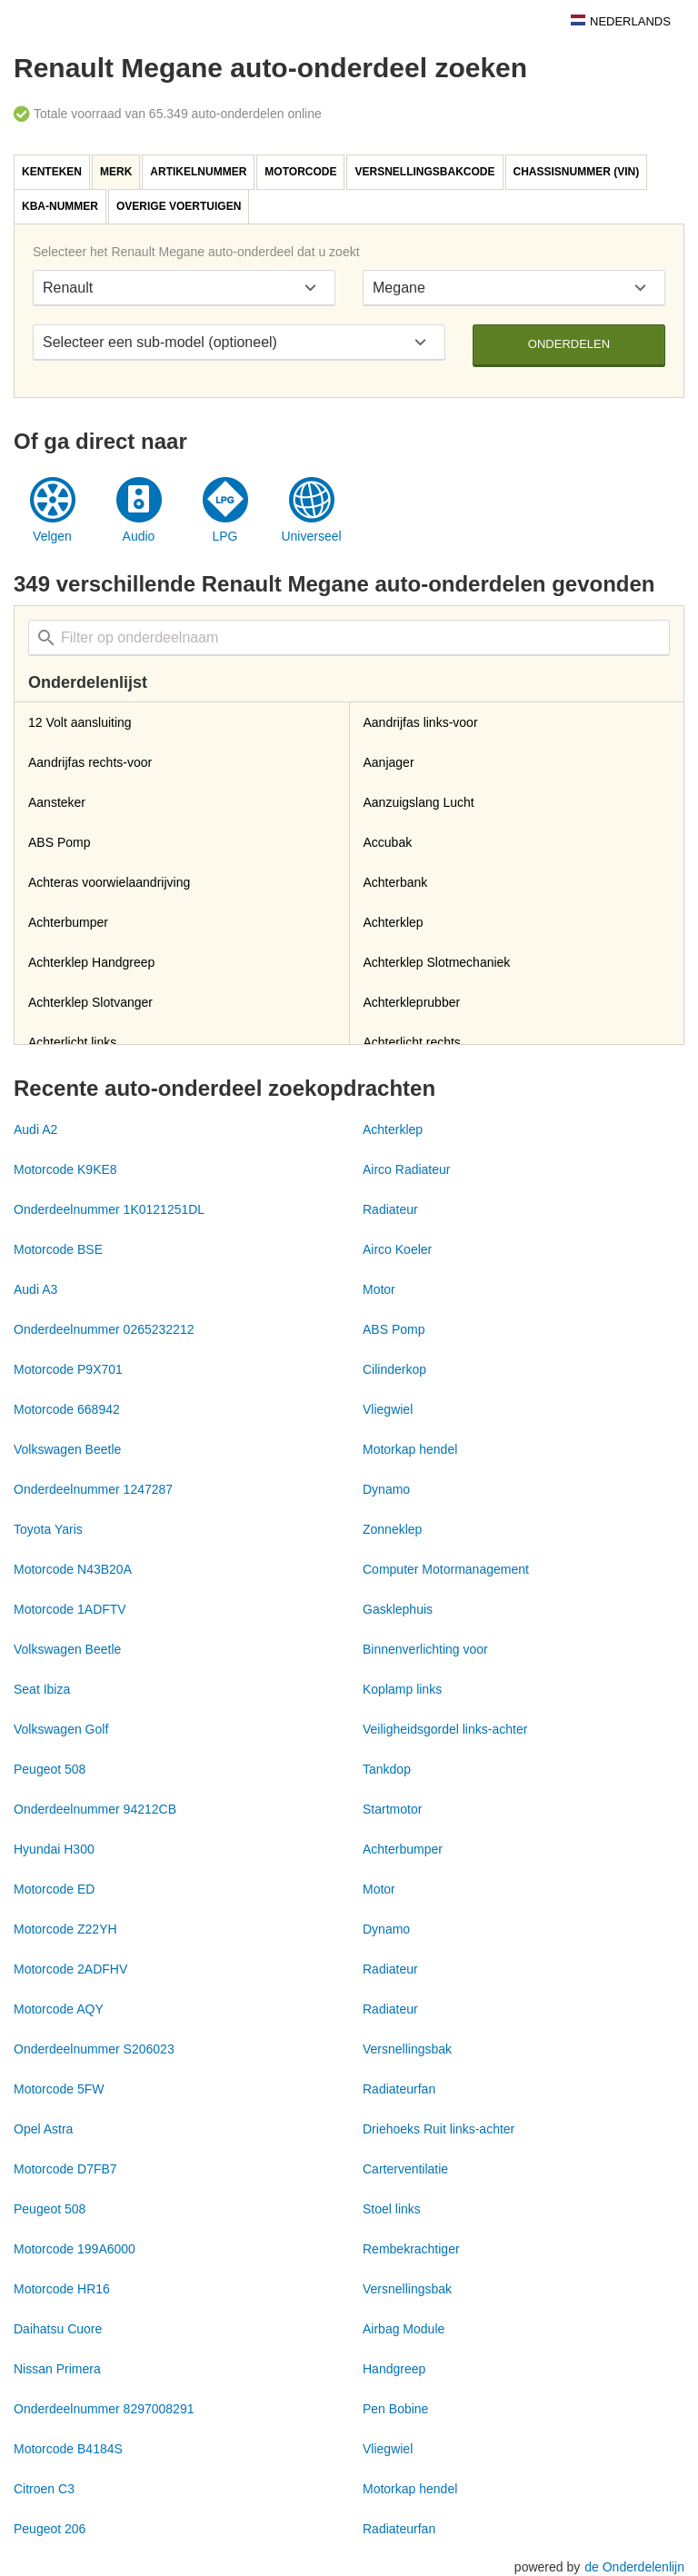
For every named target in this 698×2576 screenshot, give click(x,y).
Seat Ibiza (42, 1689)
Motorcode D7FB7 (65, 2169)
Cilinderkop (394, 1369)
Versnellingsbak (407, 2049)
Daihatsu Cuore (58, 2329)
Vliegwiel (388, 1409)
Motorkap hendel (410, 1449)
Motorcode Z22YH (65, 1929)
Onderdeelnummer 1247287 (93, 1489)
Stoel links (392, 2209)
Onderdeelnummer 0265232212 (104, 1329)
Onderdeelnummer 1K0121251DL (109, 1209)
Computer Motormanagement (446, 1569)
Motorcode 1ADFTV (70, 1609)
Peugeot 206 (49, 2528)
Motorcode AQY (59, 2009)
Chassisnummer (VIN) (577, 171)
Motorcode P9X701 (68, 1369)
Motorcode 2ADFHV (70, 1969)
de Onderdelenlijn (634, 2567)
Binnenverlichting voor (425, 1649)
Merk (116, 171)
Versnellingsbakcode (424, 171)
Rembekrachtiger (411, 2249)
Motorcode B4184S (68, 2449)
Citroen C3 (44, 2489)
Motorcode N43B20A (73, 1569)
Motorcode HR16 (62, 2289)
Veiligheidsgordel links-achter (445, 1729)
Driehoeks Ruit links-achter (438, 2129)
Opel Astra (43, 2129)
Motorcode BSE (58, 1249)
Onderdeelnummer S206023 (94, 2049)
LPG (224, 536)
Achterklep (393, 1129)
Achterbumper (403, 1849)
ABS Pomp (393, 1329)
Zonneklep (392, 1529)
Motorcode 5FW (59, 2089)
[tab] (53, 172)
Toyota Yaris (48, 1529)
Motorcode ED (54, 1889)
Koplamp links (402, 1689)
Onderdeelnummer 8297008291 (104, 2409)
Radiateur (390, 1209)
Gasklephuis (398, 1609)
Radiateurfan (399, 2089)
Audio (139, 536)
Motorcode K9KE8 (65, 1169)
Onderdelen (569, 344)
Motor (379, 1289)
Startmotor (392, 1809)
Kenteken (52, 171)
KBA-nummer (60, 206)
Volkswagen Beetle (67, 1449)
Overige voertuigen (178, 206)
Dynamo (386, 1489)
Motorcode (300, 171)
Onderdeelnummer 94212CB (95, 1809)
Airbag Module (403, 2329)
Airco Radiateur (407, 1169)
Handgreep (394, 2369)
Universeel (311, 536)
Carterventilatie (405, 2169)
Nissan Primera (57, 2369)
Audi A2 (35, 1129)
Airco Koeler (397, 1249)
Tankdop (387, 1769)
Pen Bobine (395, 2409)
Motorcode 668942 (67, 1409)
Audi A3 (35, 1289)
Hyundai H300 (54, 1849)
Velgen (52, 536)
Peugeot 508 (49, 1769)
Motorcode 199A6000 (74, 2249)
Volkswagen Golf (61, 1729)
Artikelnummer (198, 171)
